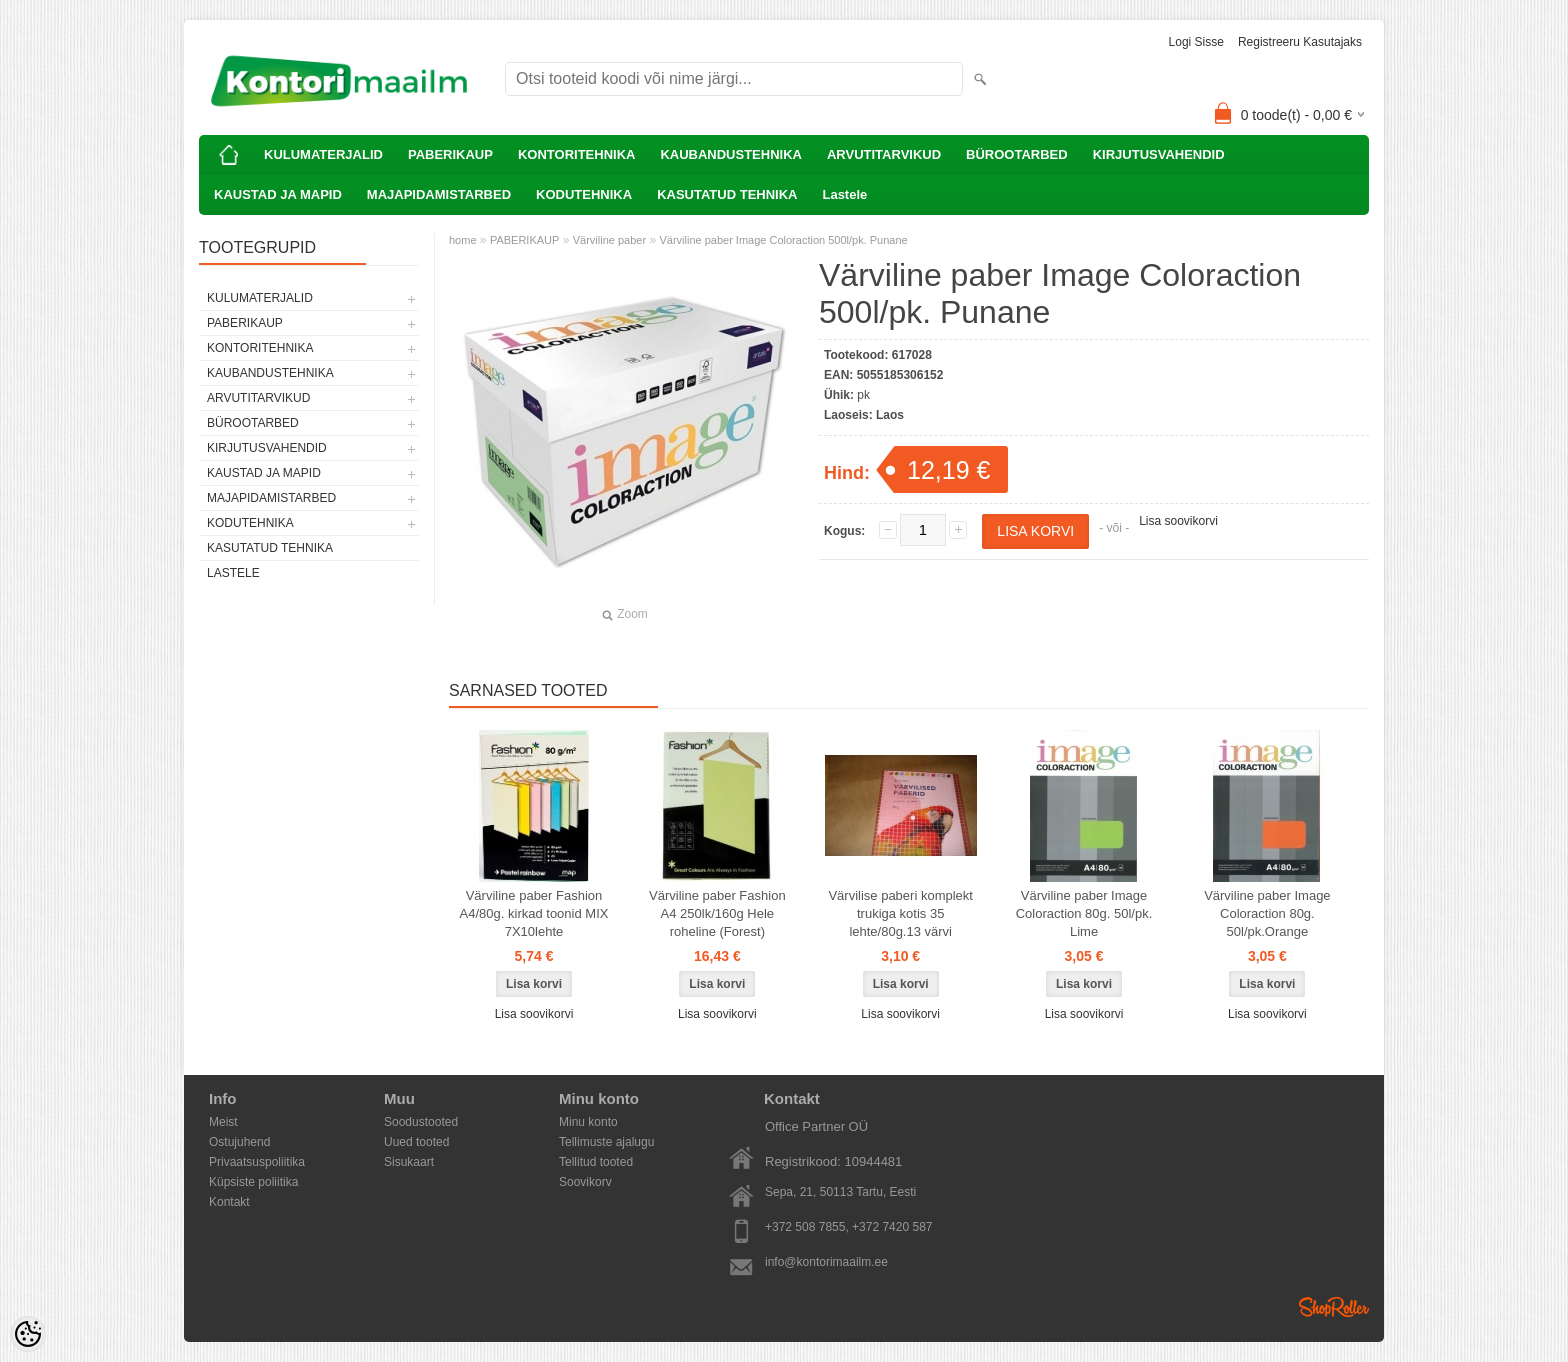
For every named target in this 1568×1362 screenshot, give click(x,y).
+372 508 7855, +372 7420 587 (849, 1227)
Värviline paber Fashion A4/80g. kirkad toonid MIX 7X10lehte (534, 913)
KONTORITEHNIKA (576, 154)
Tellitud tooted (596, 1162)
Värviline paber (609, 240)
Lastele (844, 194)
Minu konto (588, 1122)
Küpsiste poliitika (253, 1182)
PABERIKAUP (450, 154)
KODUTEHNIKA (584, 194)
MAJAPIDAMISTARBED (439, 194)
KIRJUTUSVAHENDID (1159, 154)
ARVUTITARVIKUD (884, 154)
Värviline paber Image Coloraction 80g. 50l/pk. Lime (1084, 913)
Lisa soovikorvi (1178, 521)
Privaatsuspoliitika (257, 1162)
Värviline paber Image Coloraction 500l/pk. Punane (783, 240)
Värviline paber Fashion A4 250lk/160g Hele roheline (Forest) (717, 913)
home (463, 240)
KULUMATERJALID (323, 154)
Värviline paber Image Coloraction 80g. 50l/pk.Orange (1267, 913)
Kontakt (229, 1202)
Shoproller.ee (1334, 1307)
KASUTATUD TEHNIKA (727, 194)
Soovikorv (585, 1182)
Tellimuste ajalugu (606, 1142)
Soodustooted (421, 1122)
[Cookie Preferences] (28, 1334)
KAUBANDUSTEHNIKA (731, 154)
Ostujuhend (239, 1142)
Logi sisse (1196, 42)
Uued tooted (416, 1142)
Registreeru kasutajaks (1300, 42)
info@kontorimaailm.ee (826, 1262)
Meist (223, 1122)
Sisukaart (409, 1162)
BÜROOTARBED (1017, 154)
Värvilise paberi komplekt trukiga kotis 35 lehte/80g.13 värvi (900, 913)
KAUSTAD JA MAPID (278, 194)
